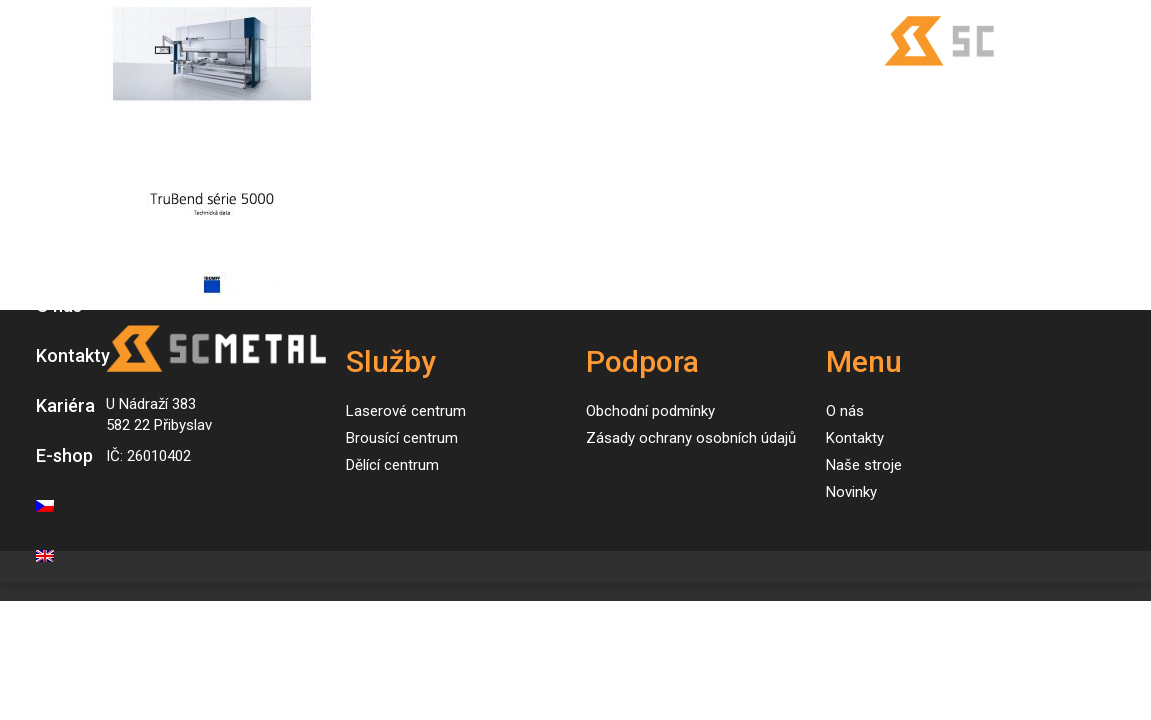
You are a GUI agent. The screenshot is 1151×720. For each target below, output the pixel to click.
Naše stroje (82, 205)
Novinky (68, 255)
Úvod (56, 105)
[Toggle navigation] (35, 41)
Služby (62, 155)
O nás (59, 305)
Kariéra (65, 405)
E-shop (64, 455)
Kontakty (73, 355)
